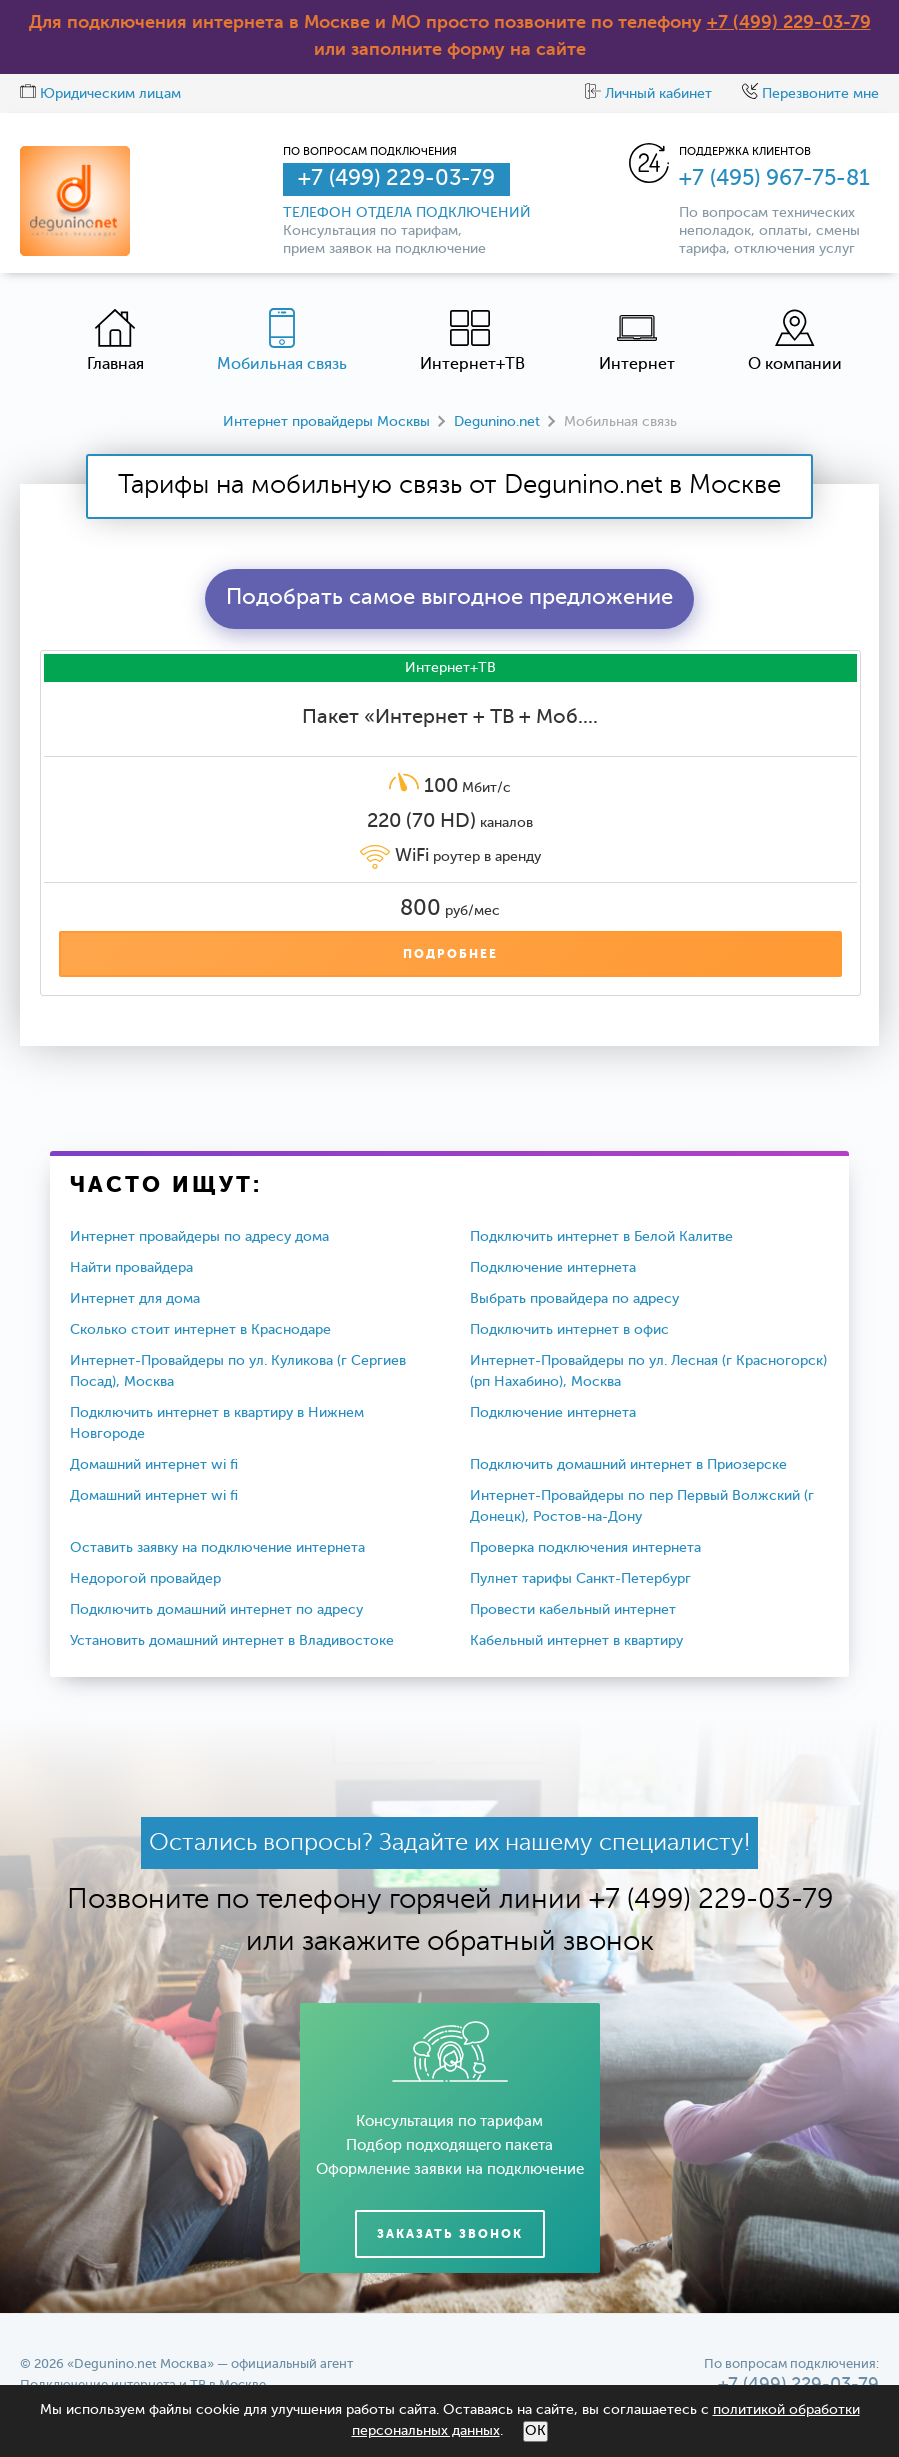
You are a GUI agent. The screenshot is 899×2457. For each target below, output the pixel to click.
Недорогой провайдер (145, 1579)
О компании (795, 340)
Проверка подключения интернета (585, 1548)
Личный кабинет (648, 94)
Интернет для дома (135, 1299)
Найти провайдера (131, 1268)
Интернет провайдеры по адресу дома (199, 1237)
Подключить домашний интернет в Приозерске (628, 1465)
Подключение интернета (553, 1268)
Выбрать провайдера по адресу (574, 1299)
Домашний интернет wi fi (154, 1465)
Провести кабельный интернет (573, 1610)
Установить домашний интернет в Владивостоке (232, 1641)
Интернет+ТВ (472, 340)
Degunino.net (497, 422)
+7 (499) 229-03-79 (789, 23)
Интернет (637, 340)
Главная (115, 340)
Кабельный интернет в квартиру (576, 1641)
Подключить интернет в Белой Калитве (601, 1237)
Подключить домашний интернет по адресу (216, 1610)
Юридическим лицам (100, 94)
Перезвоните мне (810, 94)
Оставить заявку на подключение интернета (217, 1548)
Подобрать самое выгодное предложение (449, 598)
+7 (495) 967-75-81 (774, 179)
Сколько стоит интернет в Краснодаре (200, 1330)
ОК (535, 2431)
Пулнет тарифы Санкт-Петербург (580, 1579)
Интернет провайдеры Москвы (326, 422)
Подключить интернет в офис (569, 1330)
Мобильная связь (282, 340)
